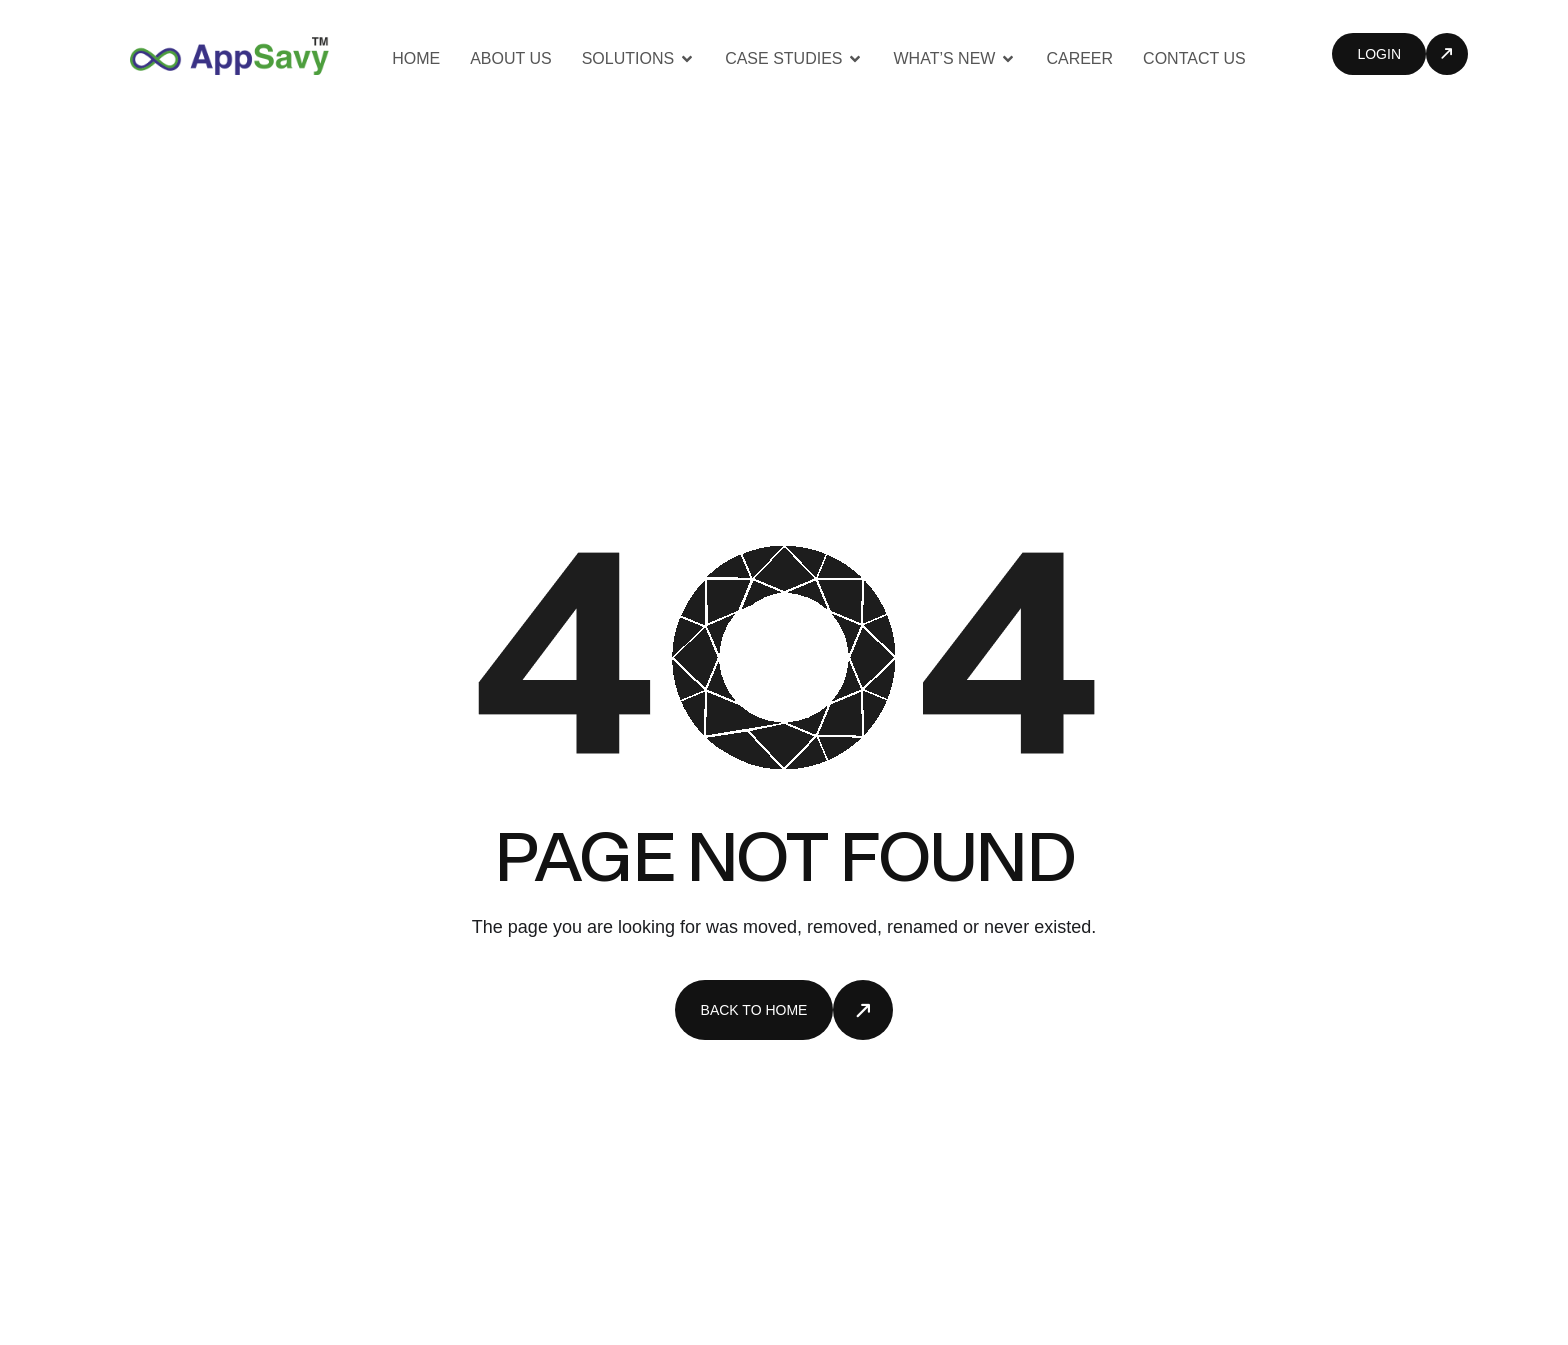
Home (416, 58)
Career (1079, 58)
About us (511, 58)
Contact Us (1194, 58)
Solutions (638, 58)
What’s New (954, 58)
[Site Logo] (229, 55)
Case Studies (794, 58)
